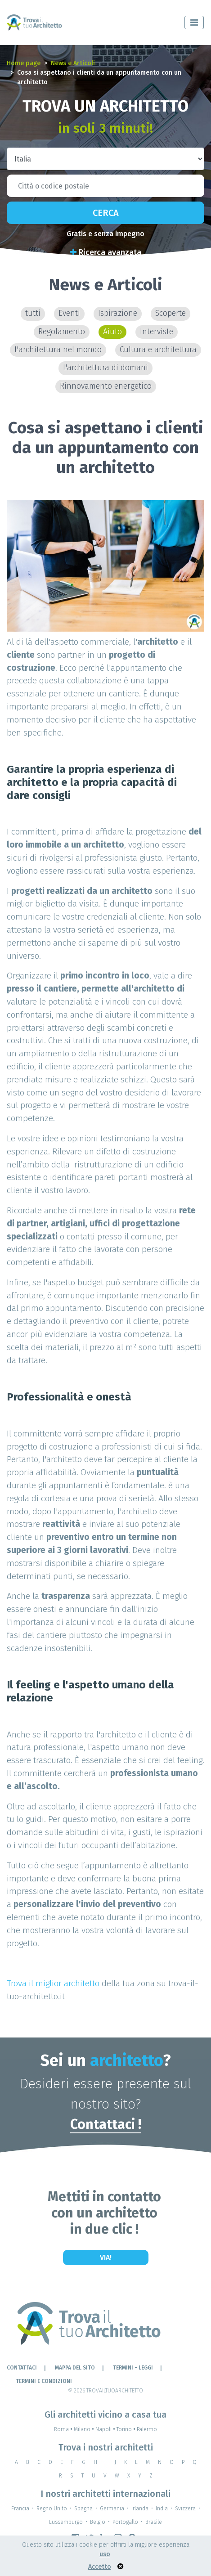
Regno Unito (51, 2508)
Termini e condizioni (44, 2381)
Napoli (106, 2429)
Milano (84, 2429)
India (162, 2508)
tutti (32, 313)
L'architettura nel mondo (58, 350)
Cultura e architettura (158, 350)
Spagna (83, 2508)
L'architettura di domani (105, 367)
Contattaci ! (105, 2124)
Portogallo (125, 2522)
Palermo (147, 2429)
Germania (112, 2508)
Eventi (69, 313)
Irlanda (139, 2508)
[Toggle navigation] (194, 22)
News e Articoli (73, 63)
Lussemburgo (66, 2522)
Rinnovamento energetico (106, 386)
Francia (20, 2508)
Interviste (156, 332)
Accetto (99, 2567)
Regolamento (61, 332)
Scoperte (170, 313)
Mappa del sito (75, 2368)
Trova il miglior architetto (53, 1983)
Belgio (97, 2522)
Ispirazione (117, 313)
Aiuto (112, 332)
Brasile (153, 2522)
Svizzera (185, 2508)
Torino (127, 2429)
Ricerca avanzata (105, 252)
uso (104, 2554)
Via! (106, 2257)
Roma (64, 2429)
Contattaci (22, 2368)
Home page (23, 63)
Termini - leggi (133, 2368)
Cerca (106, 212)
